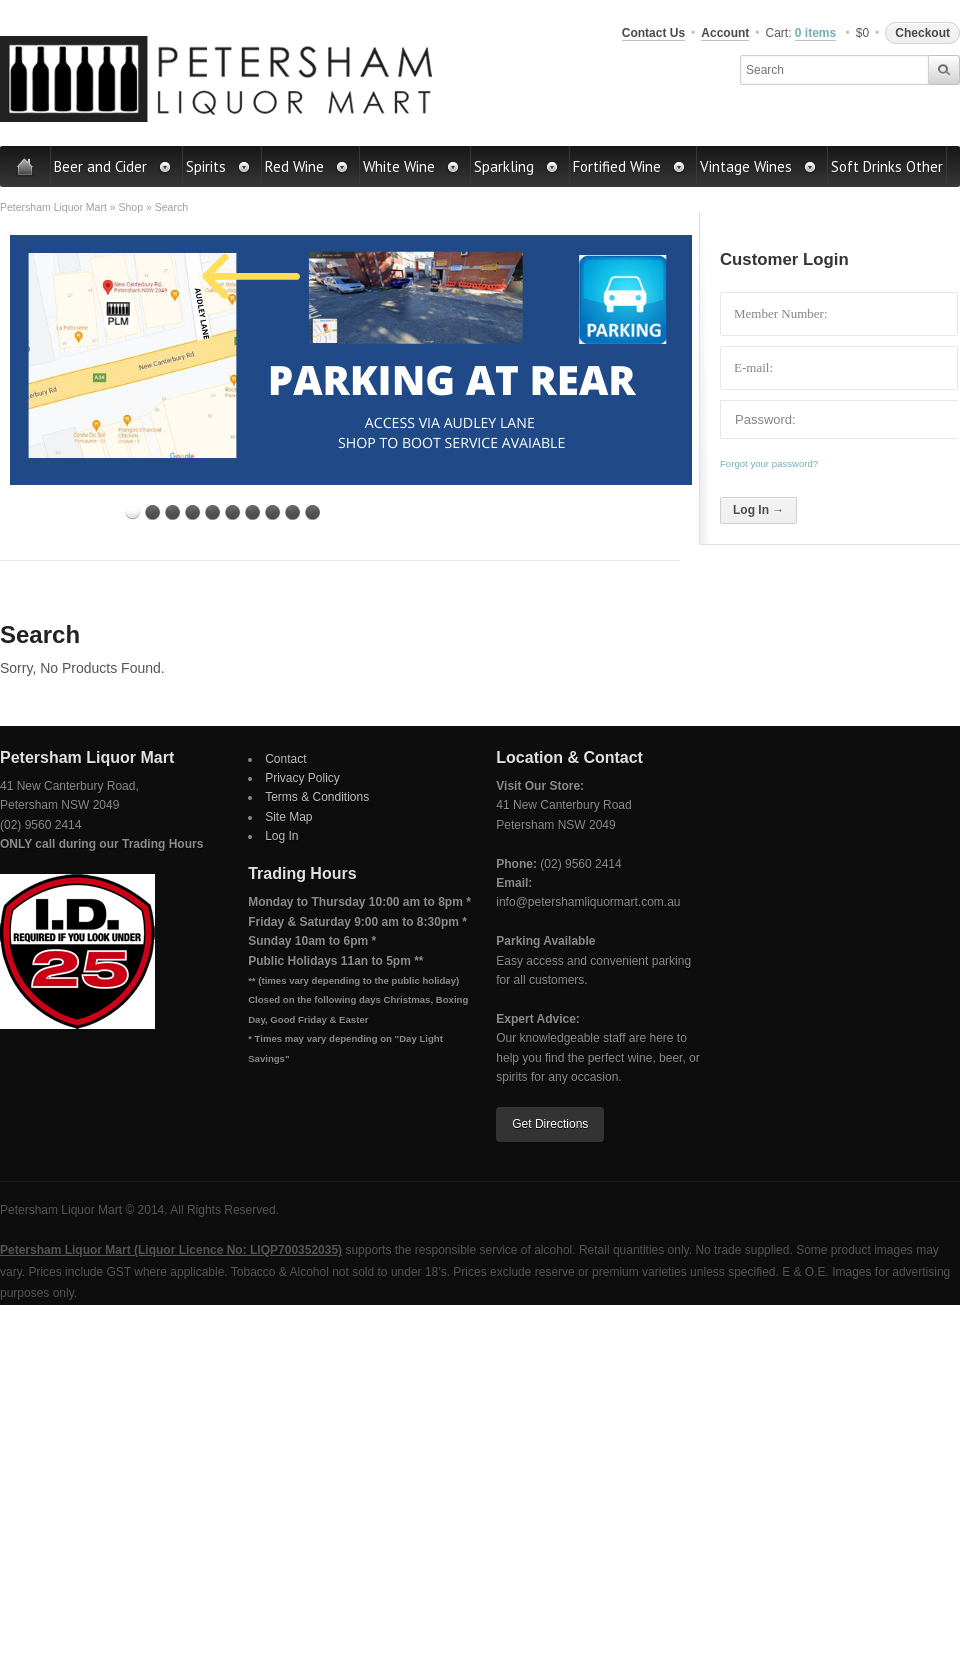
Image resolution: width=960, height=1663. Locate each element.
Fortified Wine (629, 166)
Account (725, 33)
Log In (281, 836)
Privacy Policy (302, 778)
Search (171, 207)
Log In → (758, 510)
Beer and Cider (113, 166)
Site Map (288, 817)
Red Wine (307, 166)
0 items (815, 33)
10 (312, 512)
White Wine (411, 166)
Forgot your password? (769, 463)
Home (25, 166)
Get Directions (550, 1124)
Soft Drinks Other (887, 166)
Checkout (922, 33)
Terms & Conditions (317, 797)
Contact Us (653, 33)
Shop (130, 207)
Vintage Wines (758, 166)
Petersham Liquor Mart (53, 207)
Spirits (218, 166)
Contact (285, 759)
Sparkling (516, 166)
